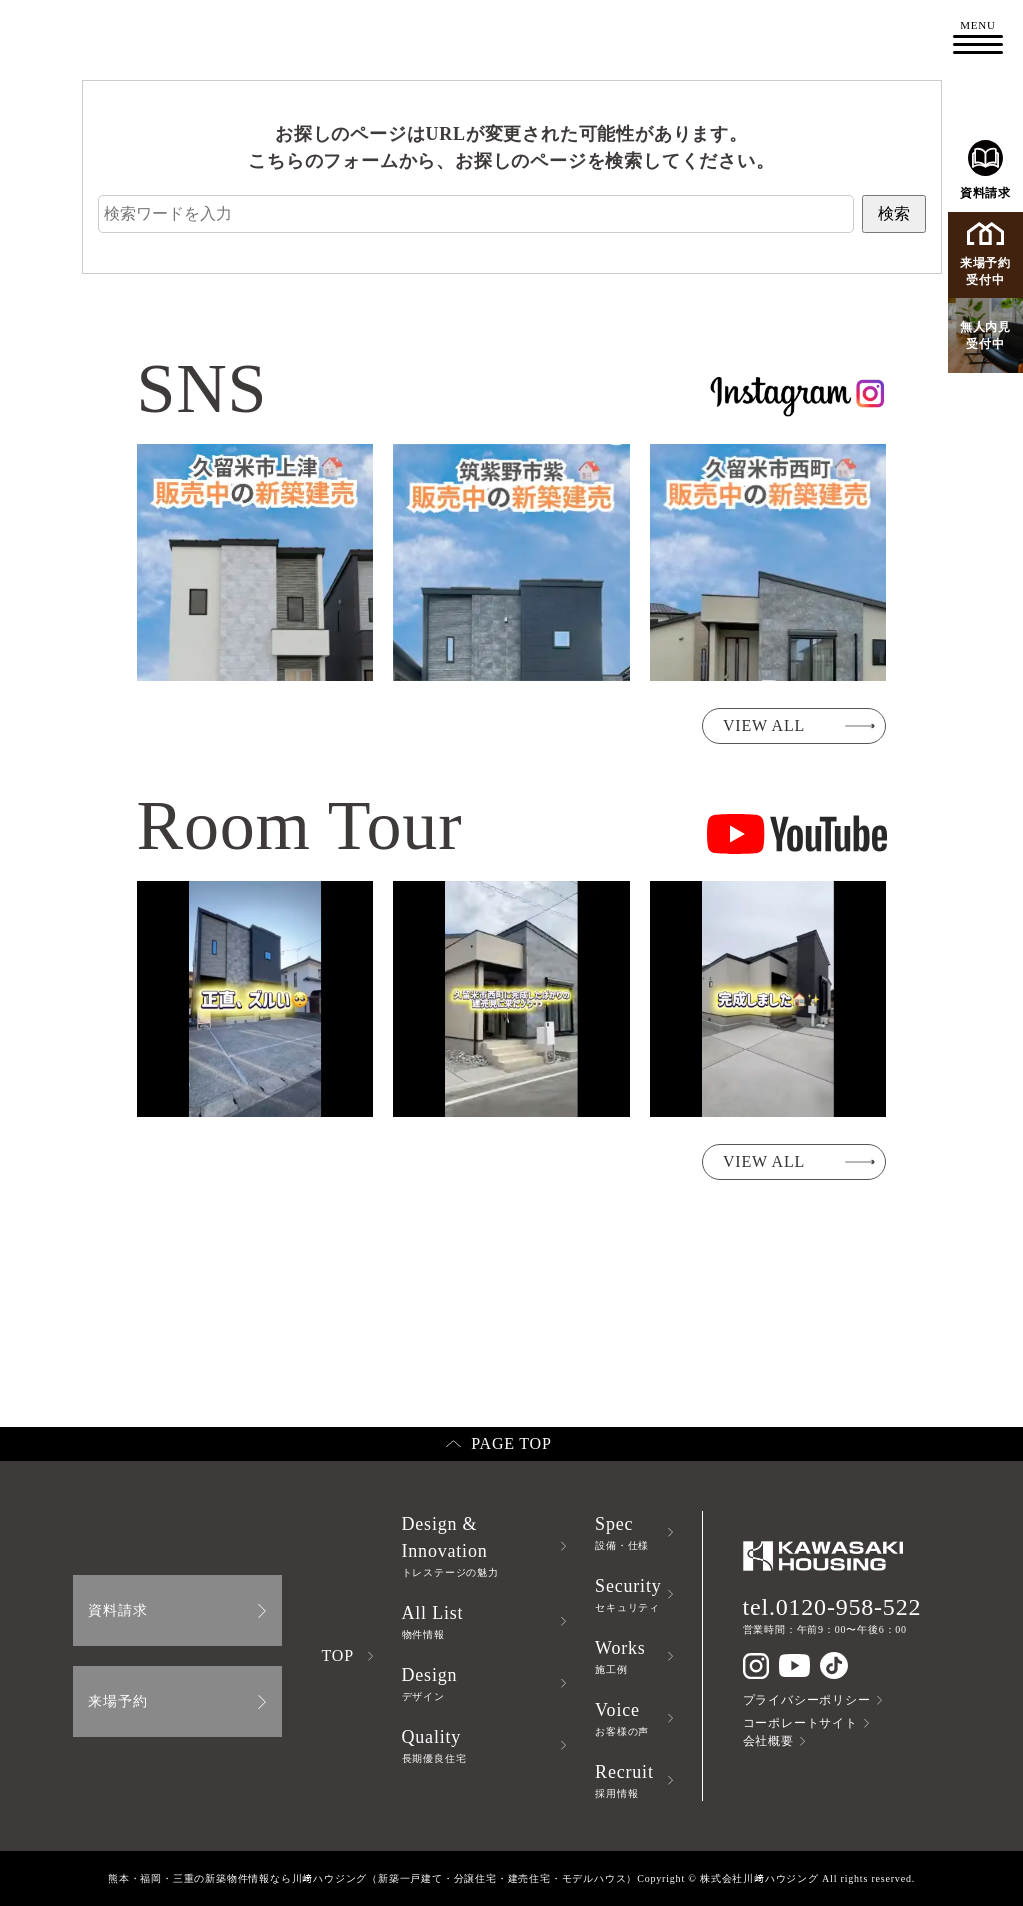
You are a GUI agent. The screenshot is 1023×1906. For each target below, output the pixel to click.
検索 (894, 213)
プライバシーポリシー (807, 1700)
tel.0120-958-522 (832, 1607)
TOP (338, 1655)
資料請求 (985, 170)
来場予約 (117, 1701)
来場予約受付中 (985, 254)
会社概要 (768, 1741)
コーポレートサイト (800, 1723)
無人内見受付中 (985, 335)
